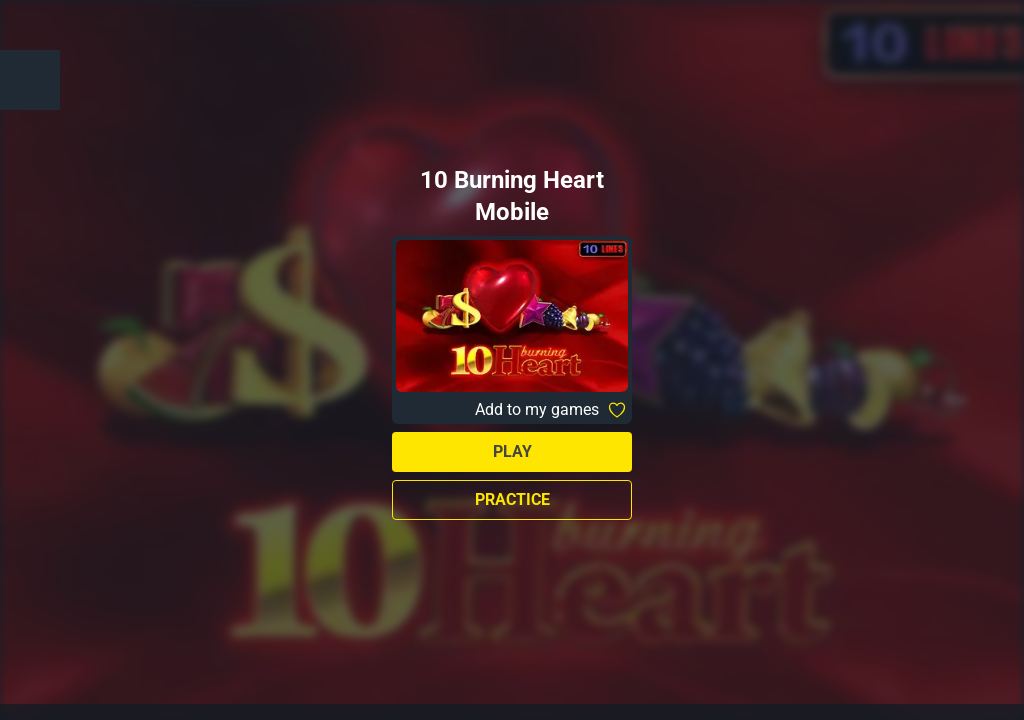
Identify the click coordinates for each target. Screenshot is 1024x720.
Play (512, 451)
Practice (512, 499)
